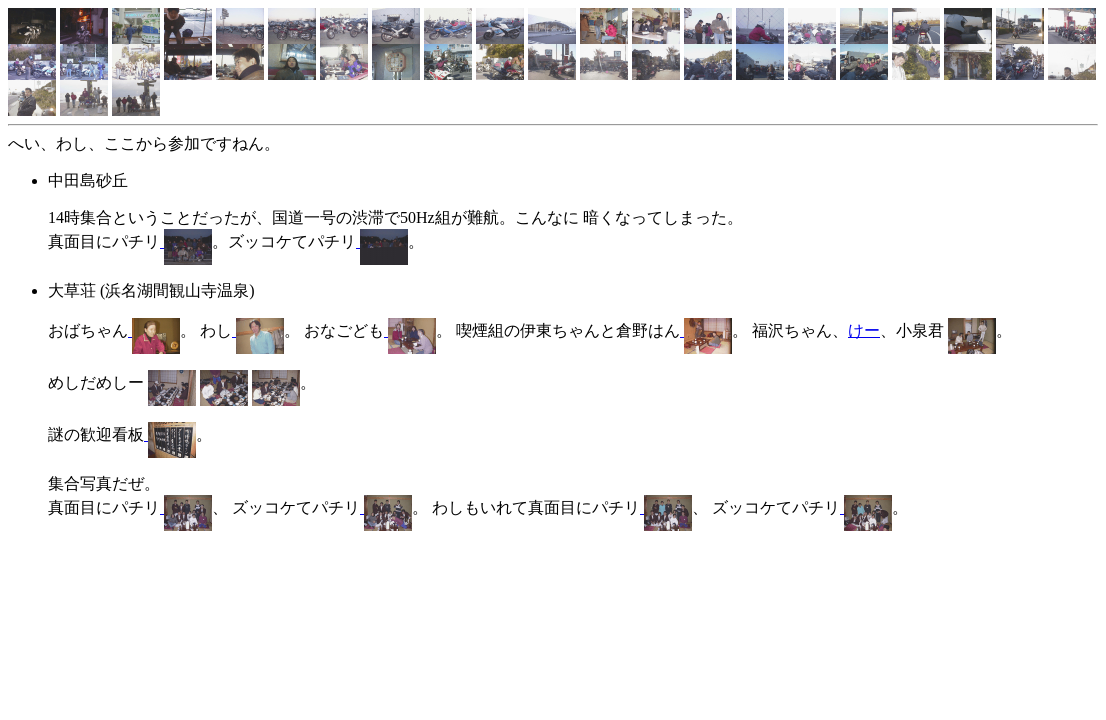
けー (864, 330)
